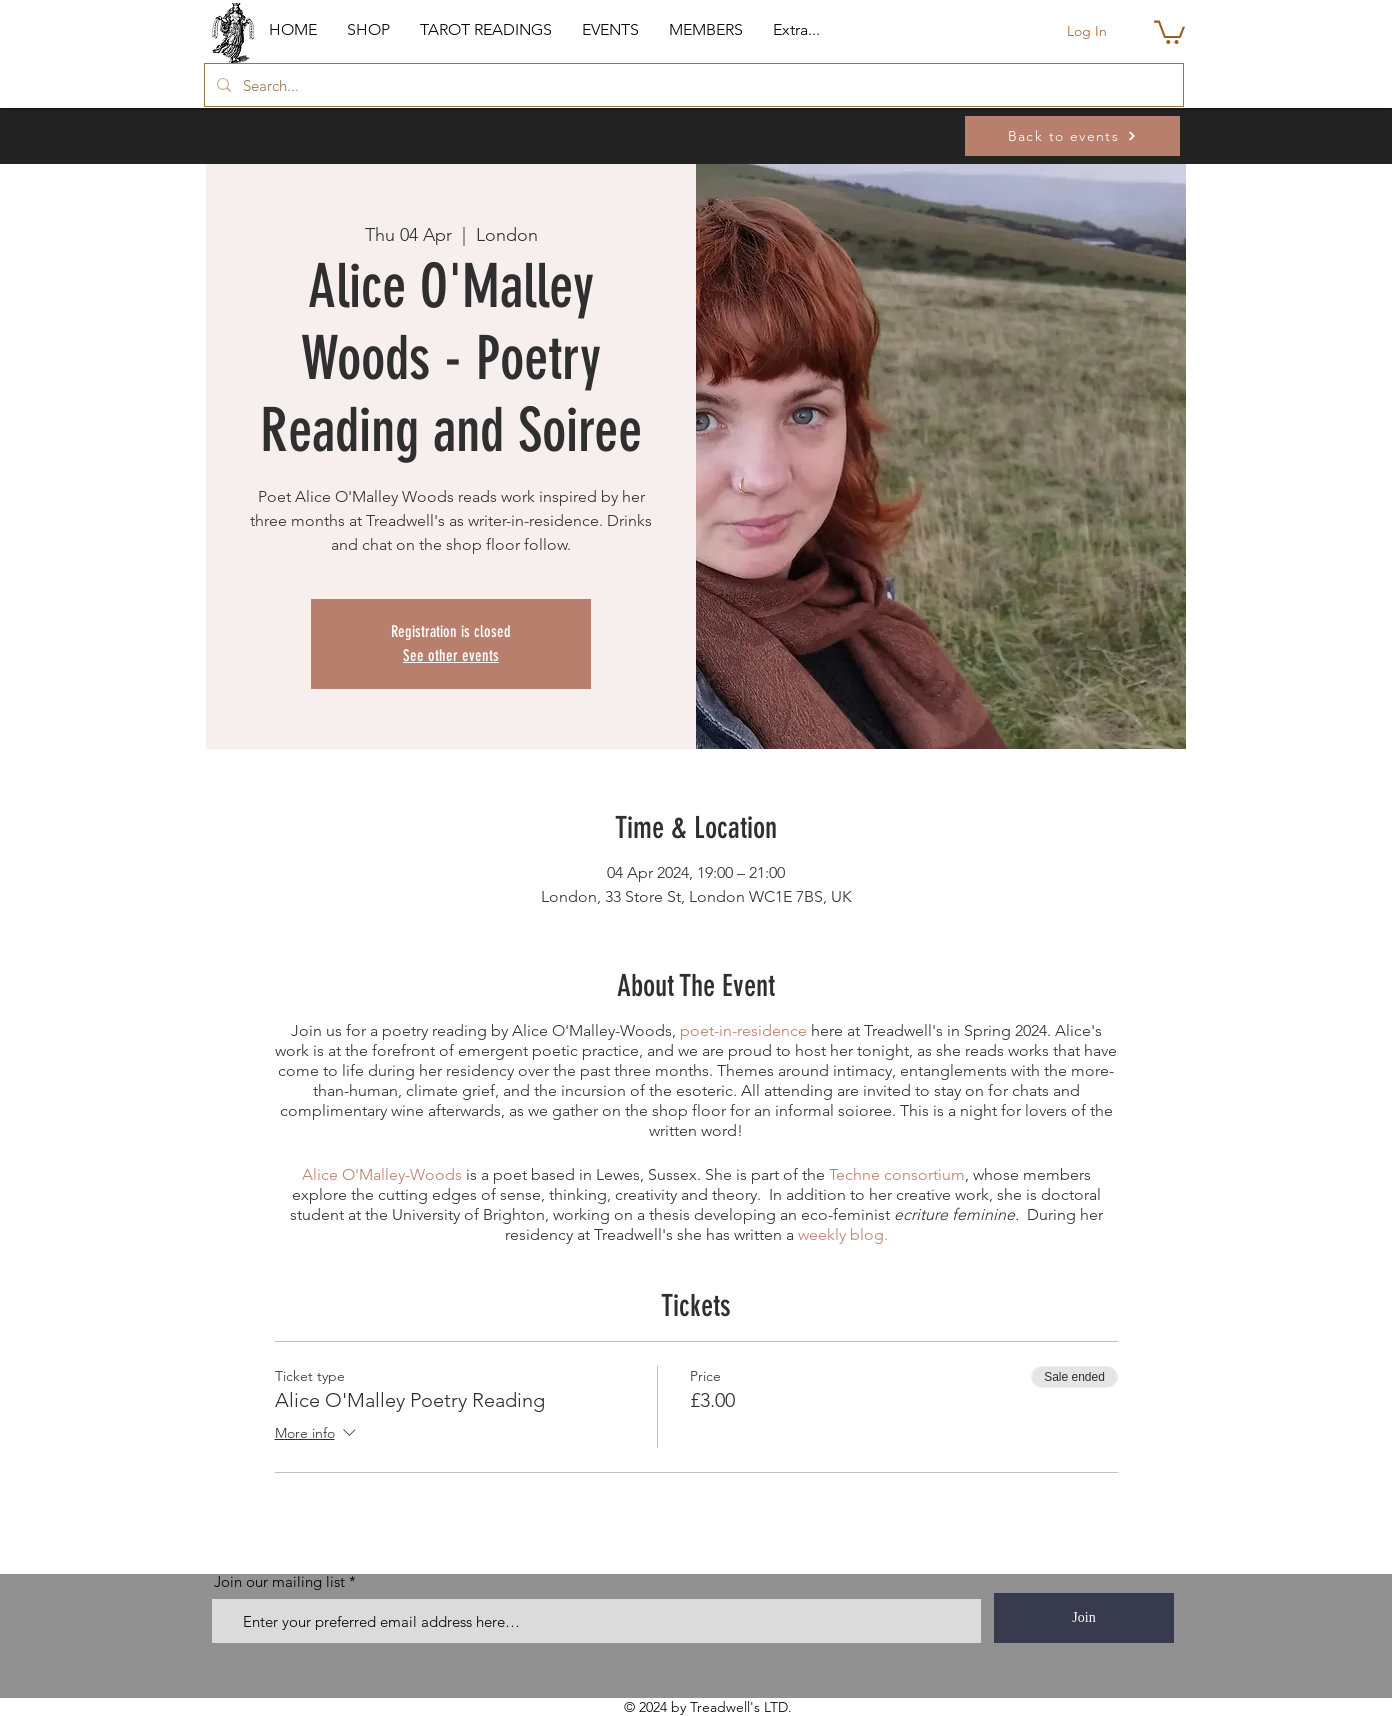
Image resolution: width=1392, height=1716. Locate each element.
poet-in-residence (743, 1030)
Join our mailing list (279, 1581)
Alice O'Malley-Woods (382, 1174)
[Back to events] (1072, 136)
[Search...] (692, 85)
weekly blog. (843, 1234)
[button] (368, 30)
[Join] (1084, 1618)
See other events (451, 655)
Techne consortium (897, 1174)
